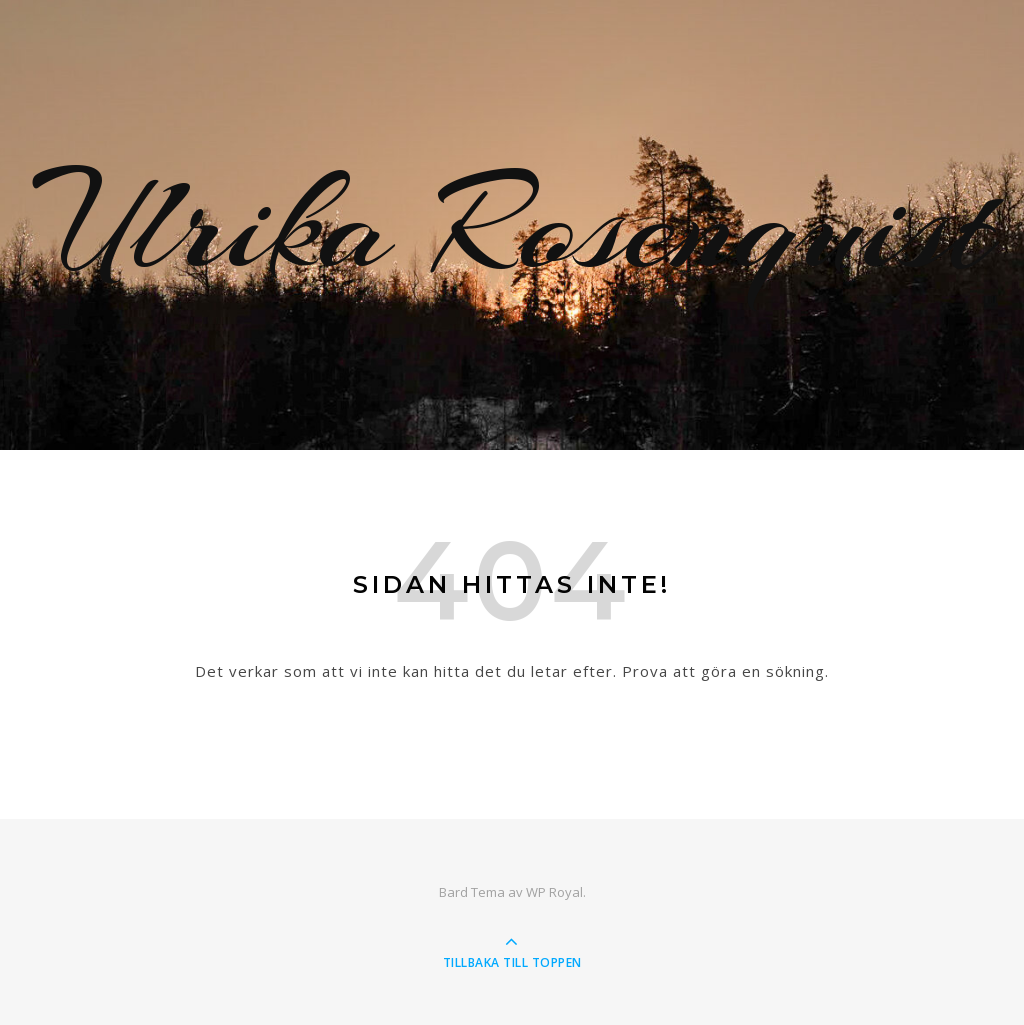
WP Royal (554, 892)
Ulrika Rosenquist (512, 225)
